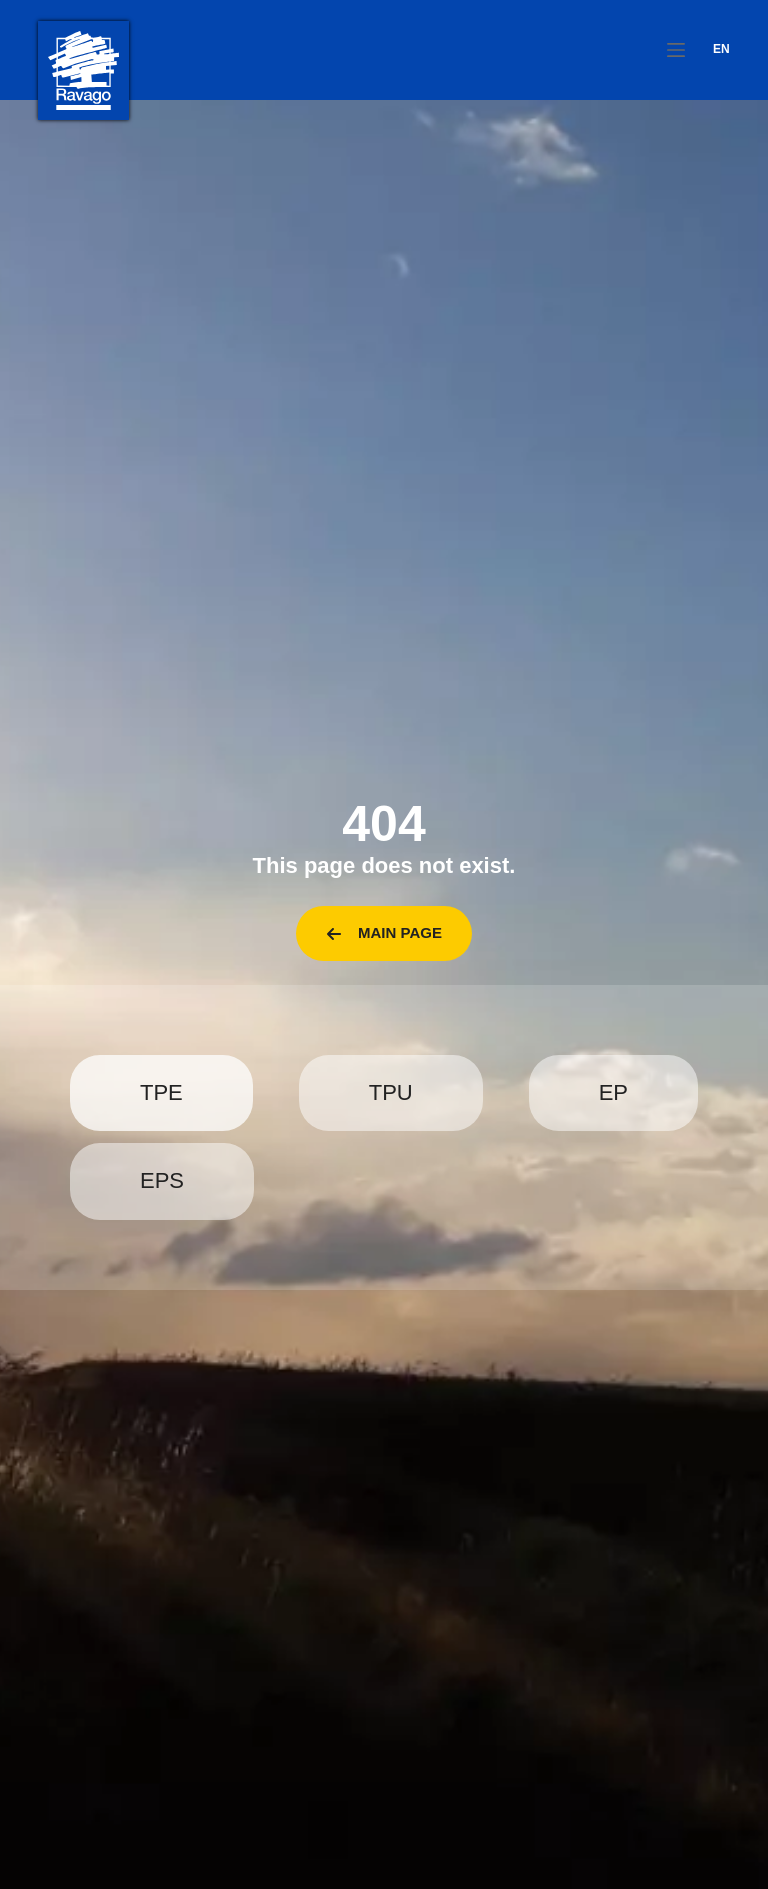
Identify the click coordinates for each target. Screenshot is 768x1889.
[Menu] (676, 50)
